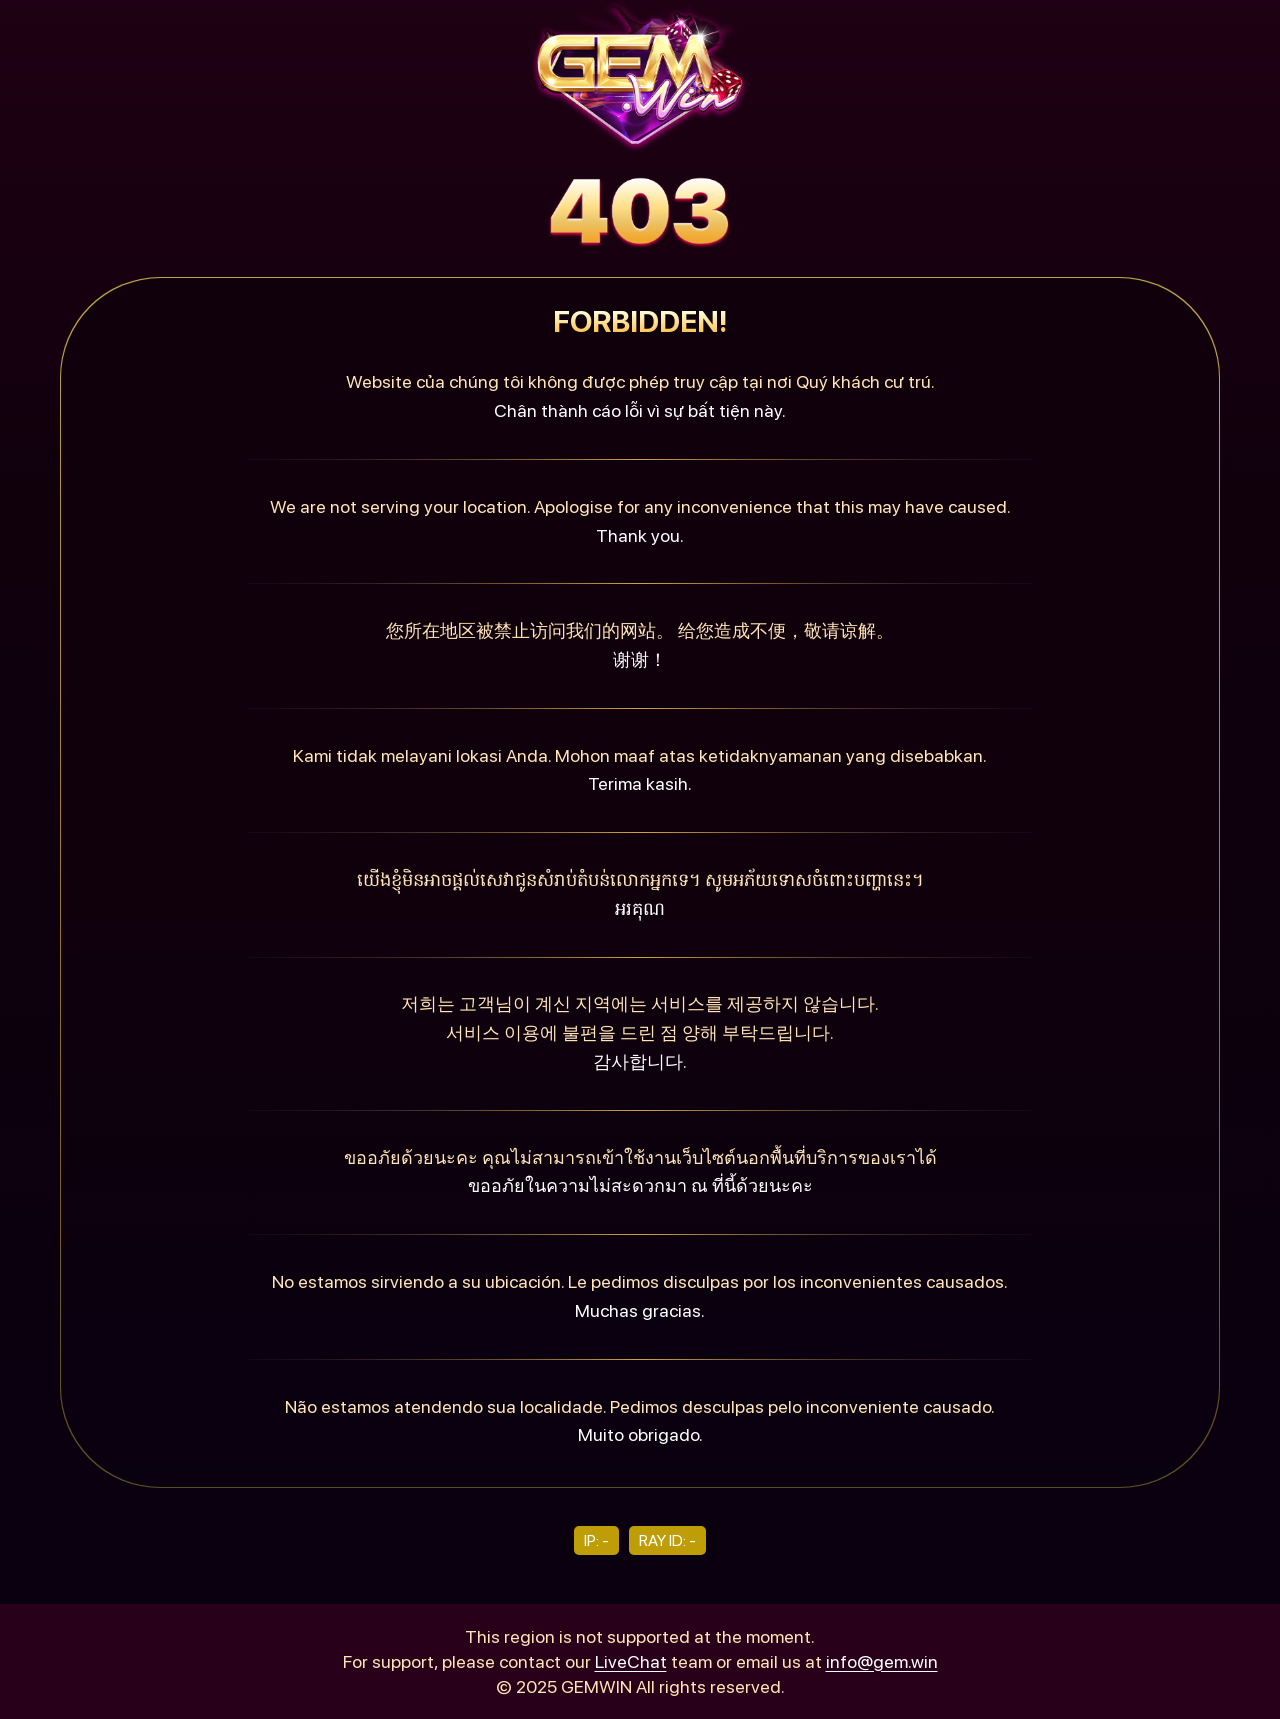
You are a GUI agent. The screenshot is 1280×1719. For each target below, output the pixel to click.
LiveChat (631, 1661)
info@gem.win (882, 1661)
